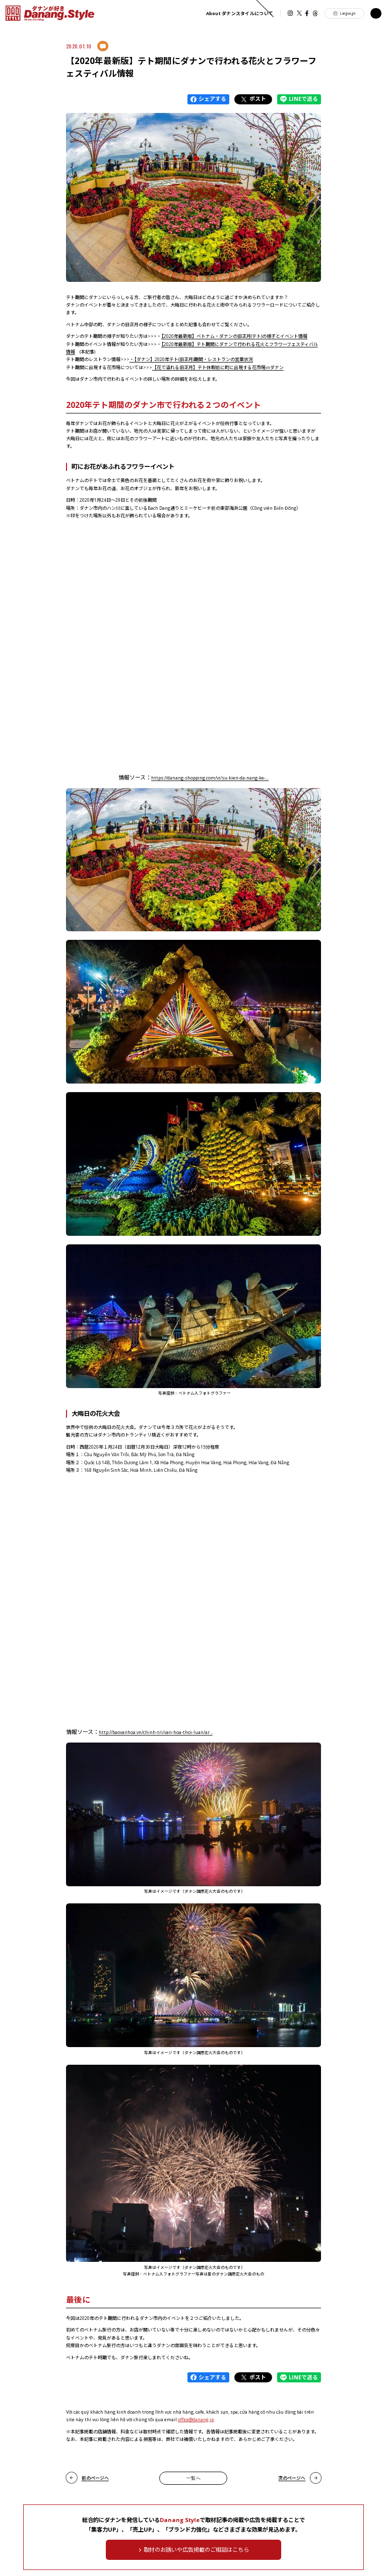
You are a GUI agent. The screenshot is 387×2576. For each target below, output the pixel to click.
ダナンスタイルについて (240, 13)
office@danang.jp (196, 2419)
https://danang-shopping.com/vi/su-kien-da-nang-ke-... (210, 777)
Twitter (299, 13)
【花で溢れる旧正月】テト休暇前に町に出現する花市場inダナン (218, 367)
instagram (290, 13)
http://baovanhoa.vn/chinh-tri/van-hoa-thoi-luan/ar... (156, 1732)
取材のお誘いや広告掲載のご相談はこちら (196, 2549)
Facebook (306, 13)
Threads (314, 13)
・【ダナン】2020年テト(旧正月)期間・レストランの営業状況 (191, 359)
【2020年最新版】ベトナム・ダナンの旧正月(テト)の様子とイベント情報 (234, 336)
